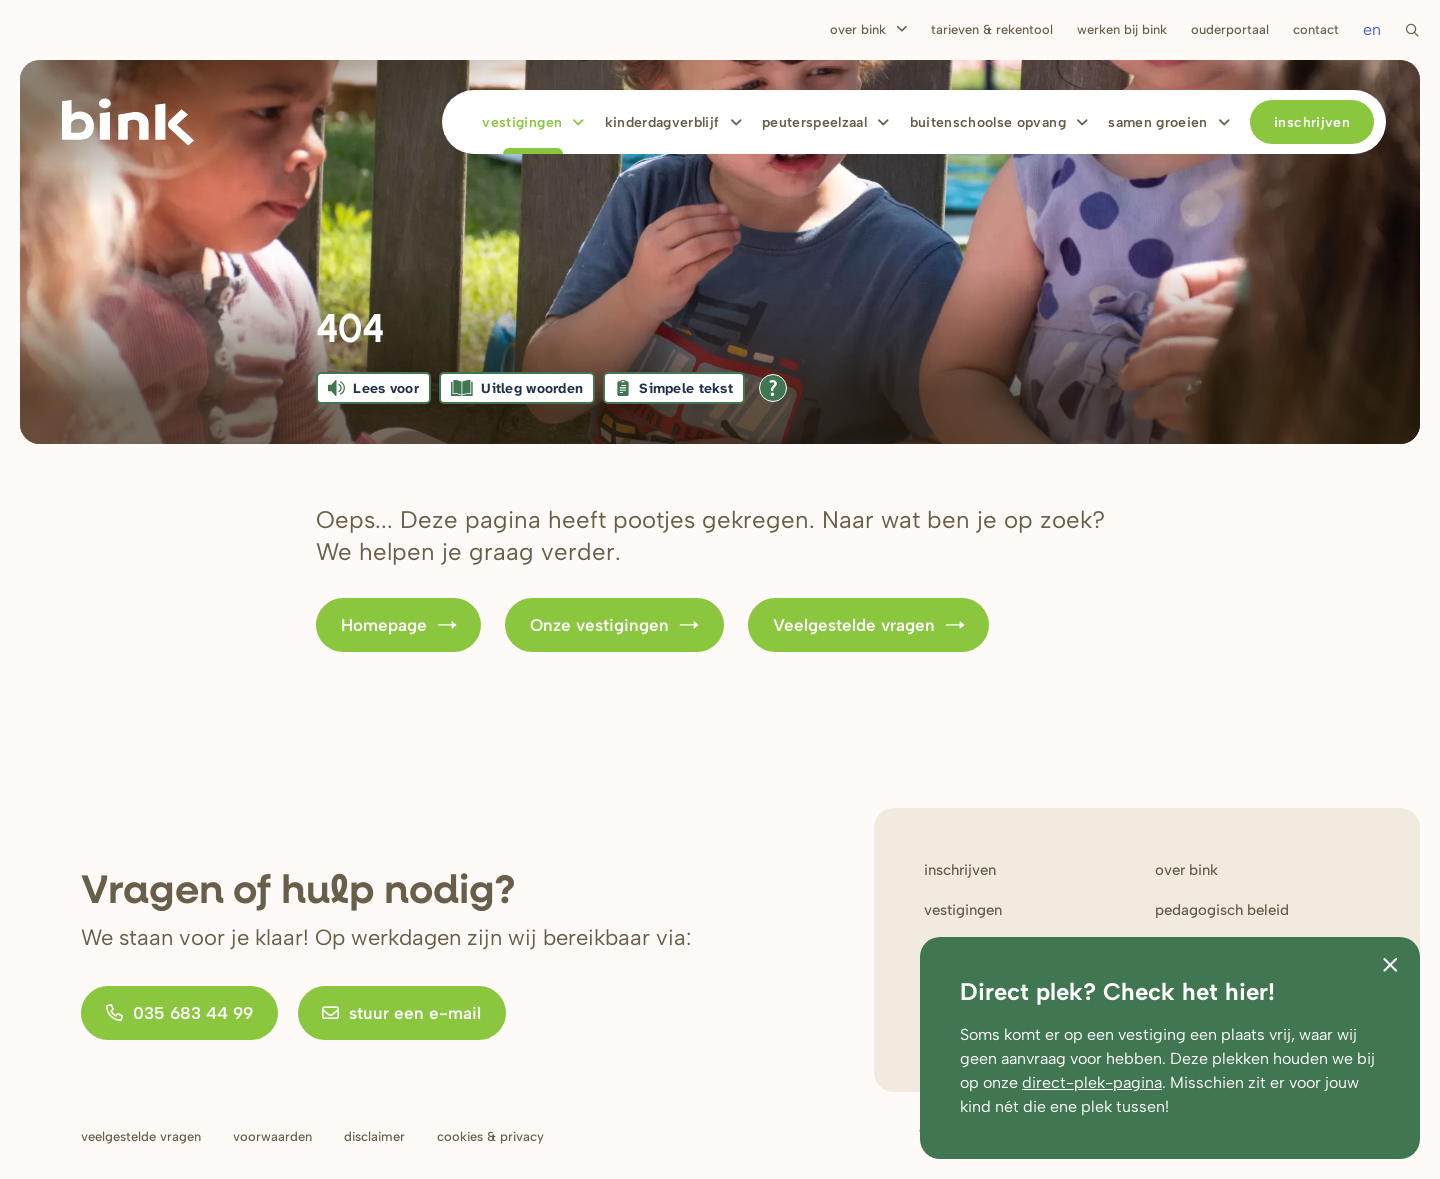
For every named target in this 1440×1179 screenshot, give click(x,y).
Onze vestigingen (612, 625)
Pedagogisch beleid (1222, 910)
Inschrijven (1312, 122)
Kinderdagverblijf (662, 122)
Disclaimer (374, 1136)
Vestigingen (522, 122)
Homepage (398, 625)
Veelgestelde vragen (865, 625)
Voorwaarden (272, 1136)
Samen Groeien (1158, 122)
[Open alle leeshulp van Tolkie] (773, 388)
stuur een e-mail (399, 1013)
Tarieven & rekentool (992, 29)
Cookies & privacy (490, 1136)
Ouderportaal (1230, 29)
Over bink (1186, 870)
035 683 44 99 (178, 1013)
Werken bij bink (1122, 29)
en (1372, 29)
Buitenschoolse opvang (988, 122)
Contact (1316, 29)
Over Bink (858, 29)
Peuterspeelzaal (814, 122)
